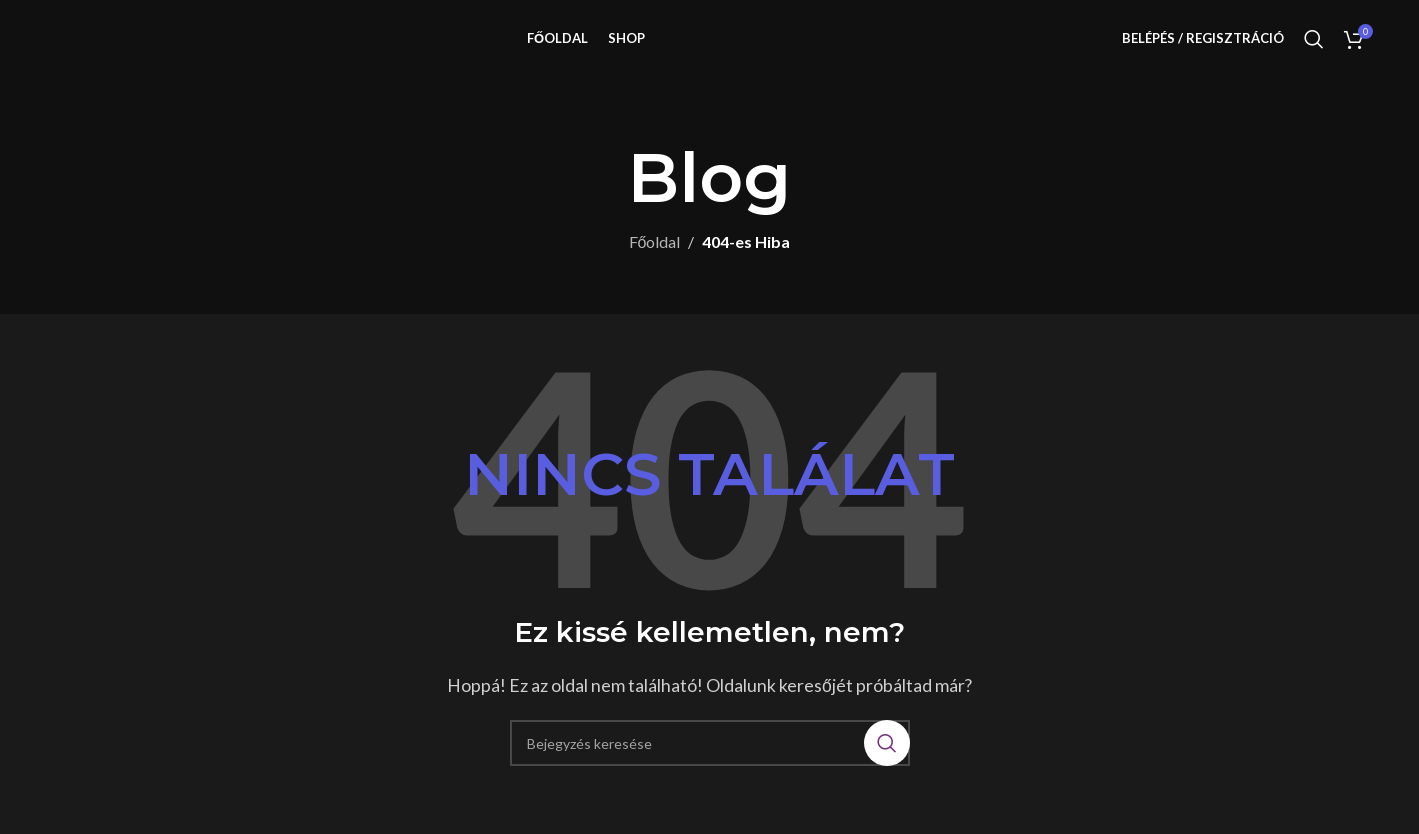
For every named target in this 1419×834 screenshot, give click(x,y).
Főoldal (655, 269)
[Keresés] (1314, 53)
